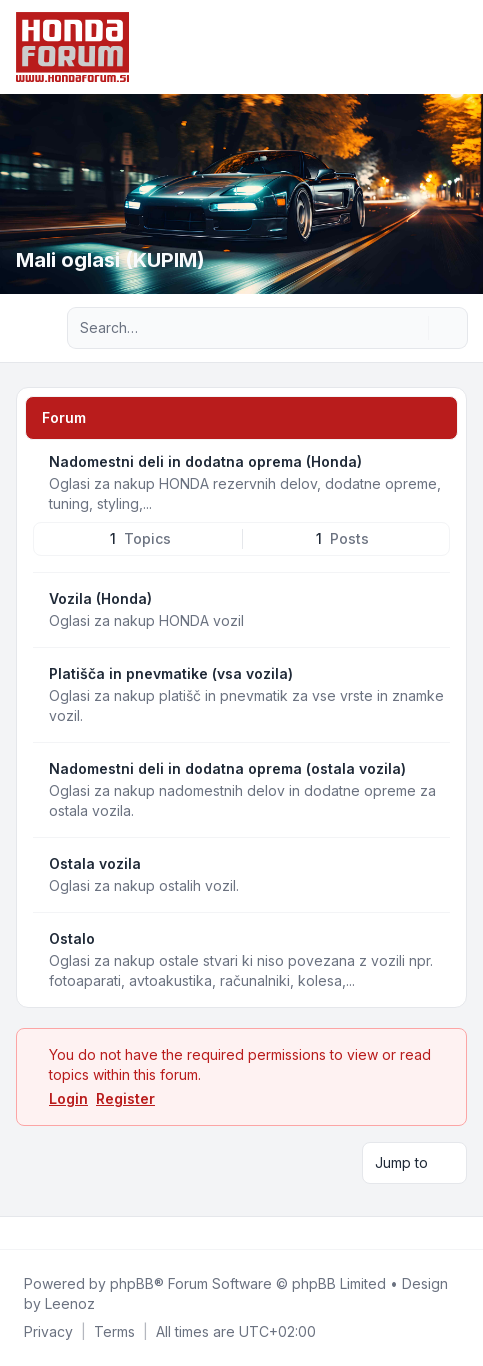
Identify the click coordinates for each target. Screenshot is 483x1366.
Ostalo (72, 938)
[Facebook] (20, 1233)
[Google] (68, 1233)
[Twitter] (36, 1233)
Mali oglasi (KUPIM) (110, 260)
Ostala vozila (95, 863)
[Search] (411, 328)
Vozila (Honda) (100, 598)
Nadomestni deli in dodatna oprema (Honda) (205, 461)
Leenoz (70, 1303)
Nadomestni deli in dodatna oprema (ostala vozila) (227, 768)
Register (125, 1098)
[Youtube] (52, 1233)
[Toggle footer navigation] (459, 1233)
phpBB (132, 1283)
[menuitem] (48, 1332)
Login (68, 1098)
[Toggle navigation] (459, 47)
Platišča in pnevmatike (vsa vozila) (171, 673)
